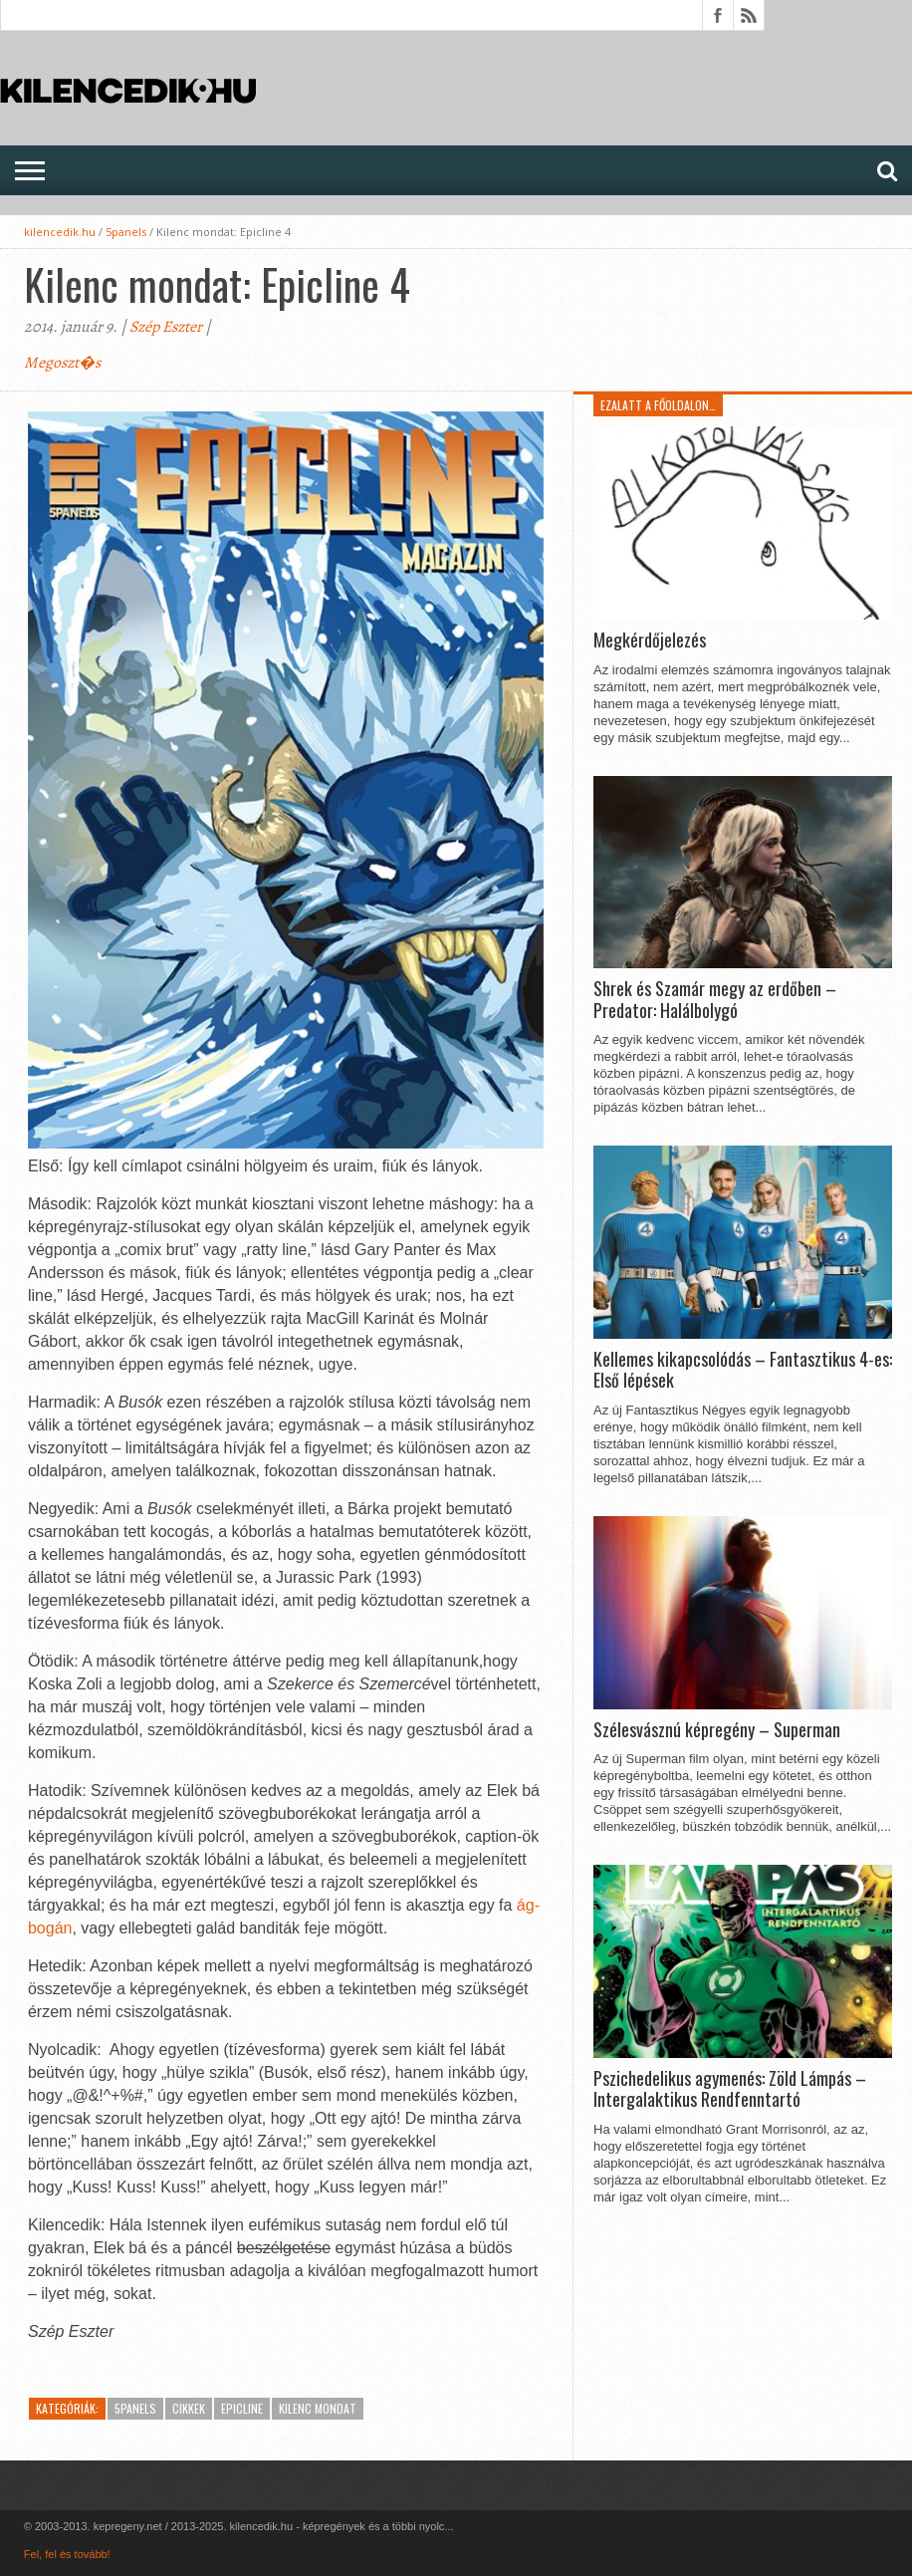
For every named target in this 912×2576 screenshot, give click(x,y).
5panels (126, 231)
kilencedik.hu (60, 231)
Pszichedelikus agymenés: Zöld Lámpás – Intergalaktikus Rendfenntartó (729, 2089)
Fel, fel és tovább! (67, 2554)
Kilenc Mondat (317, 2408)
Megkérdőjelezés (649, 640)
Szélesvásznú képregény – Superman (716, 1730)
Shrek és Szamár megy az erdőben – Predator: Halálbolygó (714, 999)
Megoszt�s (62, 363)
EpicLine (242, 2408)
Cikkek (188, 2408)
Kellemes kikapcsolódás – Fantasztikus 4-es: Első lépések (742, 1370)
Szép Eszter (165, 327)
